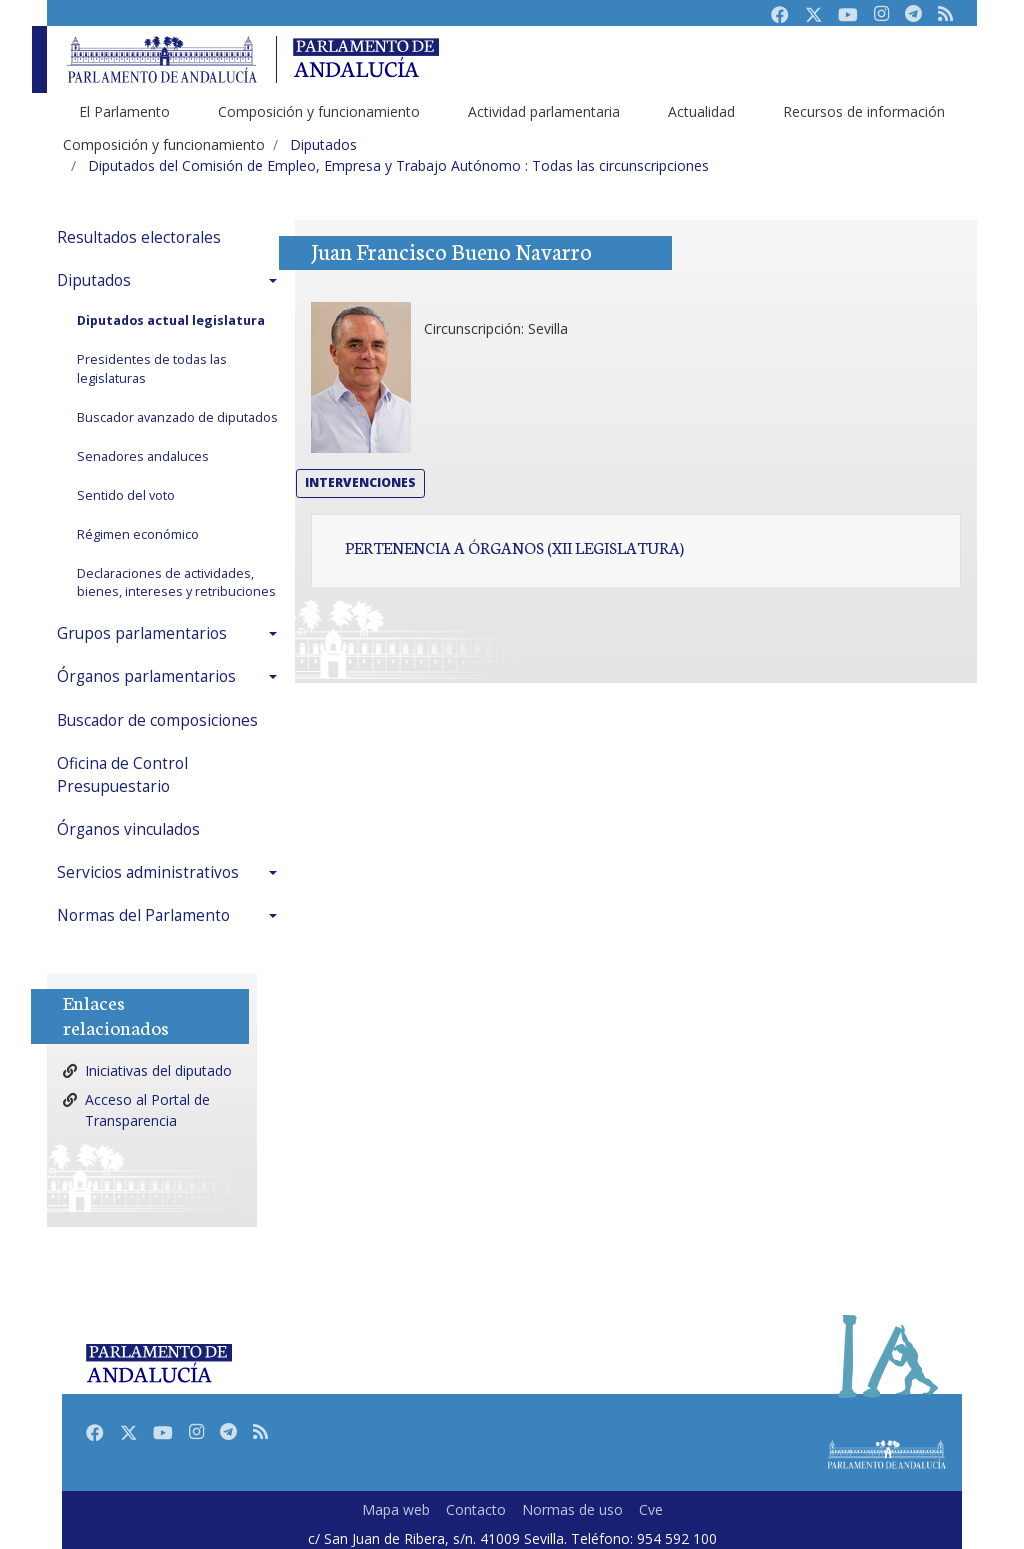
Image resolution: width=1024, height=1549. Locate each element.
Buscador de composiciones (157, 720)
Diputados (94, 280)
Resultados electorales (139, 237)
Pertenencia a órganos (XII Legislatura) (514, 547)
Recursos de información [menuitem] (864, 111)
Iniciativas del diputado (158, 1070)
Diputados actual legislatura (171, 320)
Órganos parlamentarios (146, 676)
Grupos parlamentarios (142, 633)
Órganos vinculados (128, 829)
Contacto (476, 1509)
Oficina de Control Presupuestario (122, 775)
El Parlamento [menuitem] (124, 111)
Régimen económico (138, 534)
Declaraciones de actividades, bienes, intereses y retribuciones (176, 583)
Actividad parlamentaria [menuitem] (544, 111)
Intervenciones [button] (360, 482)
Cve (651, 1509)
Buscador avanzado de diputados (177, 417)
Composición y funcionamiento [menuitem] (319, 111)
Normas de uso (572, 1509)
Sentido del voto (126, 495)
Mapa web (396, 1509)
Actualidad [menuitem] (701, 111)
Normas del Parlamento (143, 915)
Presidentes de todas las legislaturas (152, 369)
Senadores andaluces (143, 456)
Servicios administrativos (148, 872)
